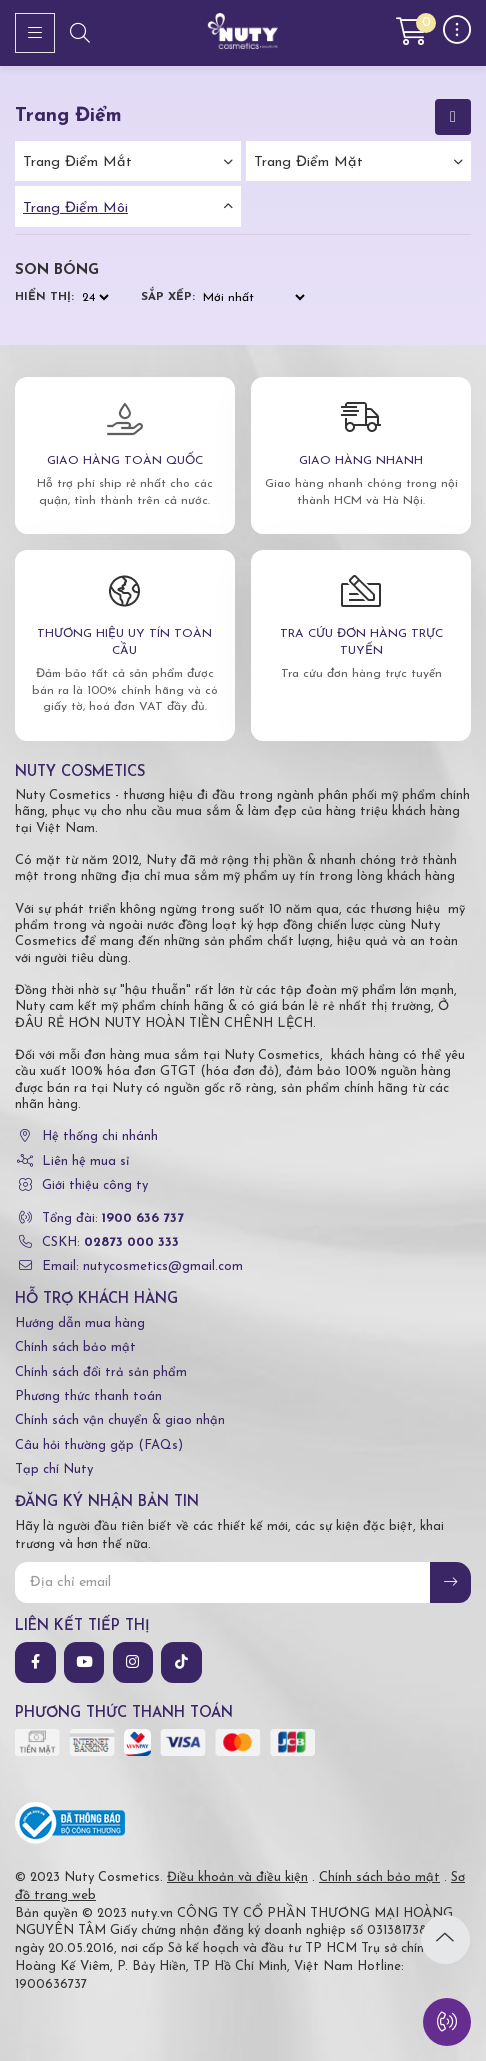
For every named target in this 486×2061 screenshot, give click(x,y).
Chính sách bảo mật (75, 1347)
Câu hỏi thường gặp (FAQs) (99, 1445)
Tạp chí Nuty (54, 1469)
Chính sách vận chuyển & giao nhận (120, 1420)
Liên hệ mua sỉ (85, 1161)
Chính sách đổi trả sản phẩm (101, 1372)
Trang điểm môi (75, 208)
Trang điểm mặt (308, 162)
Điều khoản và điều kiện (237, 1877)
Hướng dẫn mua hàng (80, 1323)
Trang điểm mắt (77, 162)
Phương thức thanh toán (88, 1396)
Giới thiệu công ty (95, 1185)
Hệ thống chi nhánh (100, 1136)
